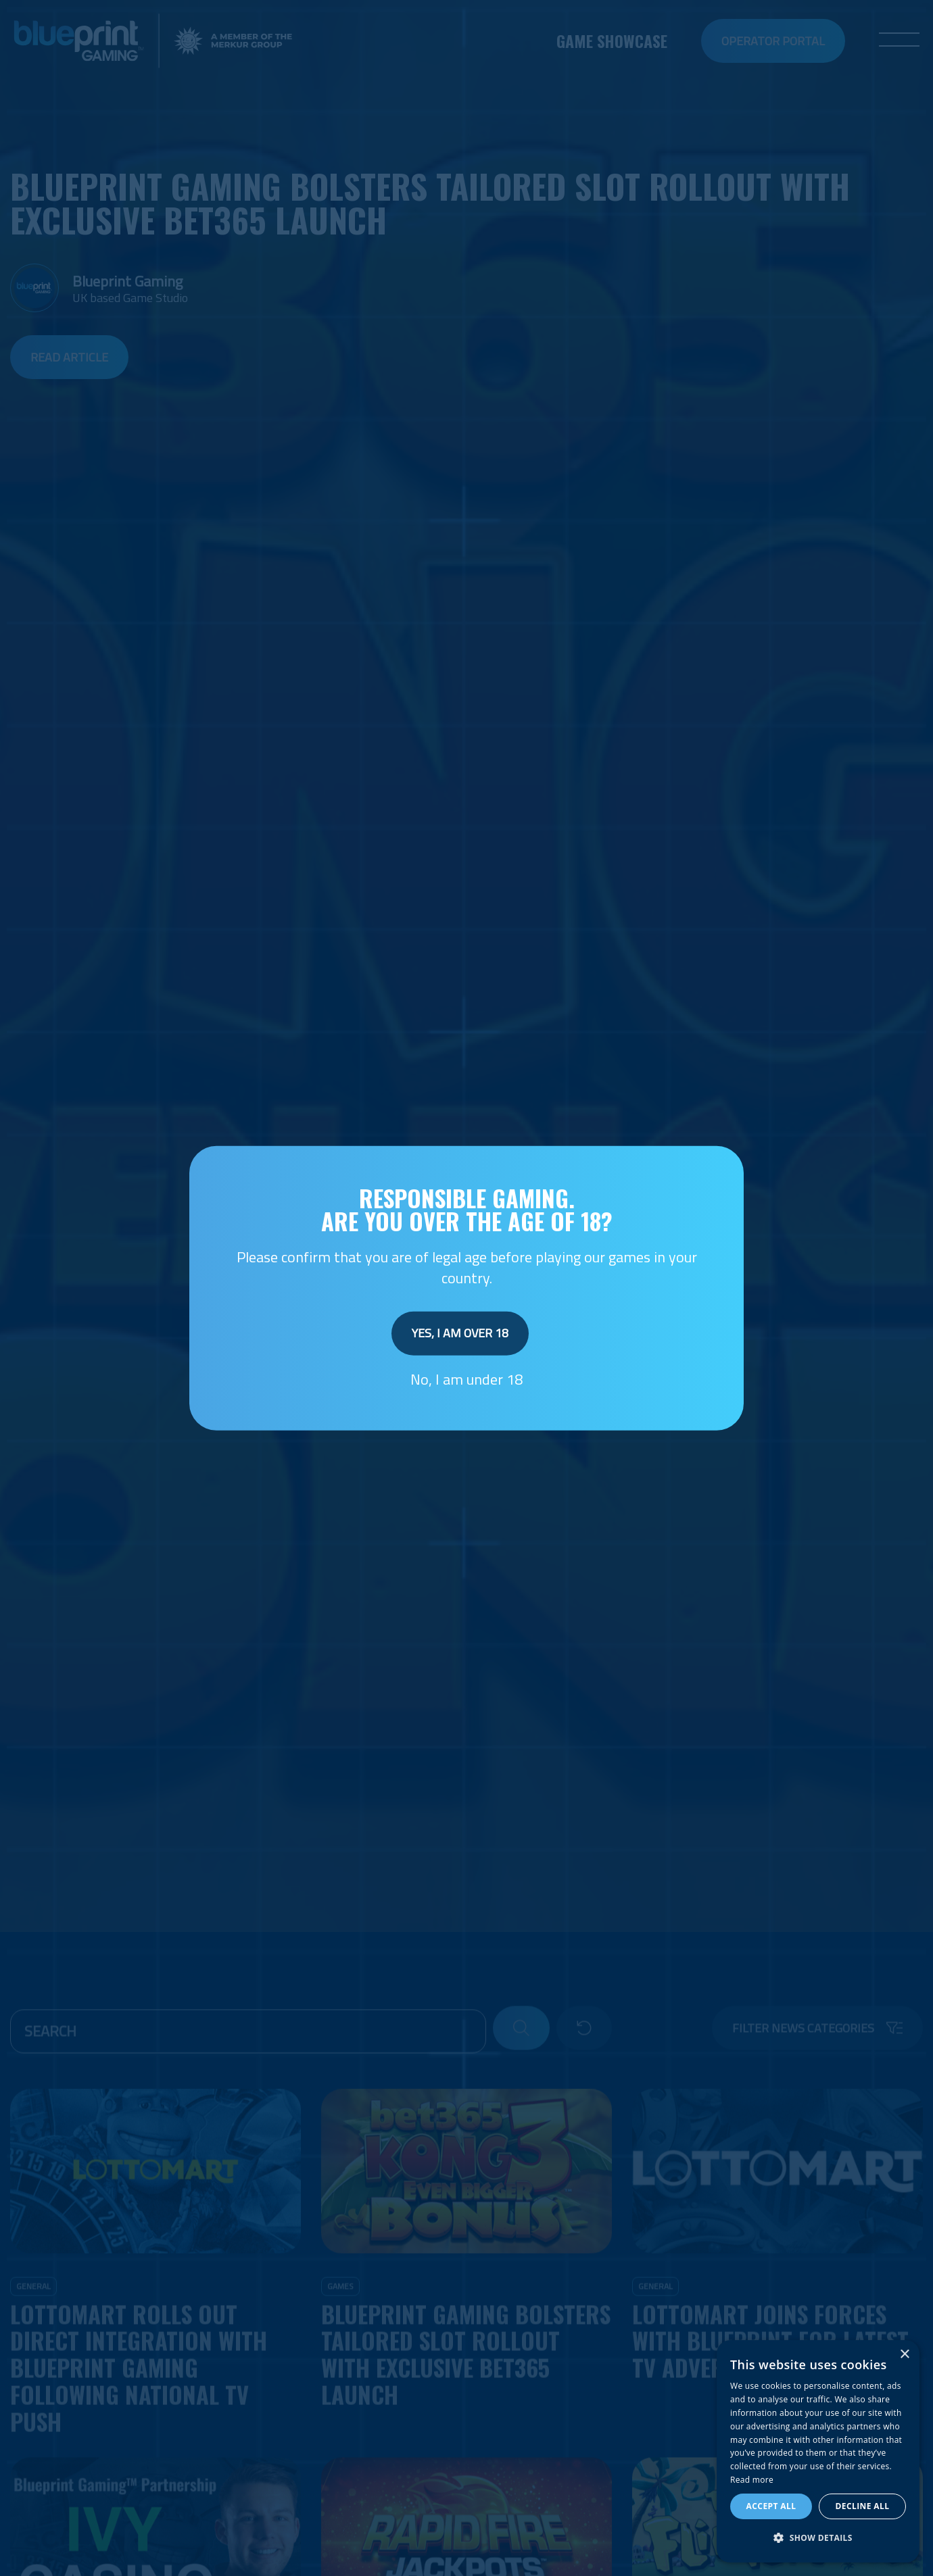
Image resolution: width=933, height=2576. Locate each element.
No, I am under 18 (466, 1378)
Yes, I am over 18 (460, 1333)
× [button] (904, 2355)
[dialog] (818, 2451)
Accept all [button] (771, 2506)
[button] (818, 2538)
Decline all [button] (863, 2506)
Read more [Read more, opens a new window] (751, 2479)
